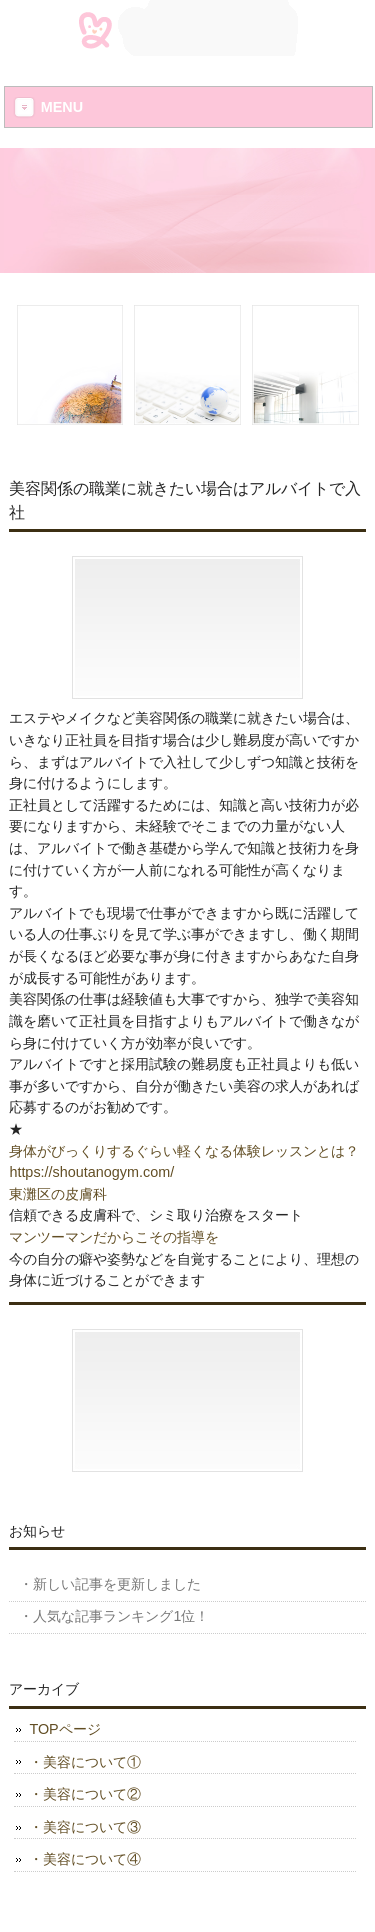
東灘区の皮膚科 (58, 1194)
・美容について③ (85, 1827)
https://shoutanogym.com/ (91, 1172)
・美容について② (85, 1794)
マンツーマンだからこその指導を (114, 1237)
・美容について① (85, 1762)
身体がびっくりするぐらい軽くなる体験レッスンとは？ (184, 1151)
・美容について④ (85, 1859)
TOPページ (64, 1729)
